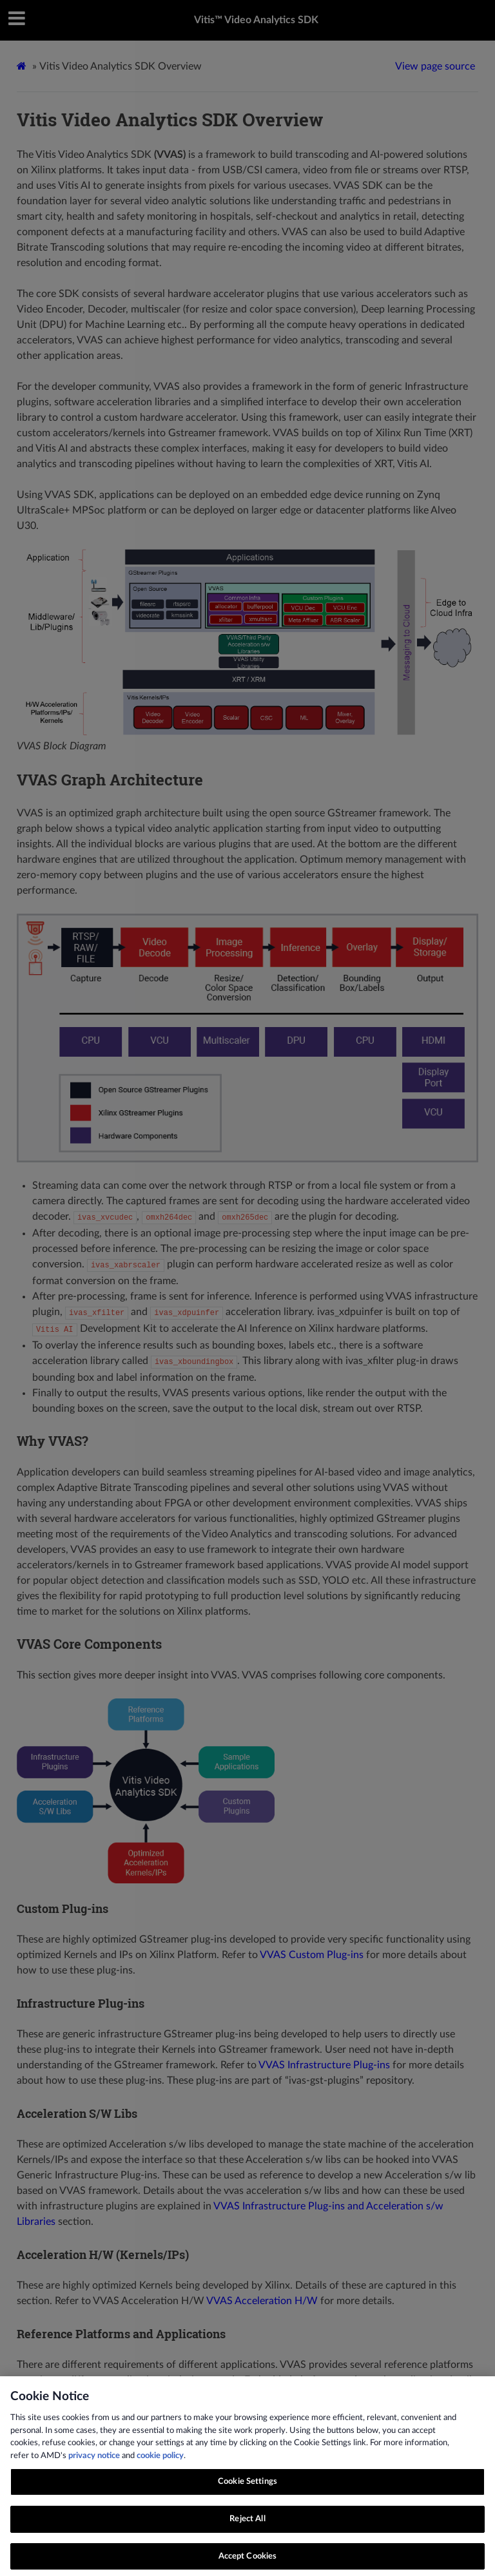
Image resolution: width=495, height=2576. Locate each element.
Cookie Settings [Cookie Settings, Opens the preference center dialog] (247, 2489)
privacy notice (94, 2463)
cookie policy (160, 2463)
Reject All (247, 2526)
